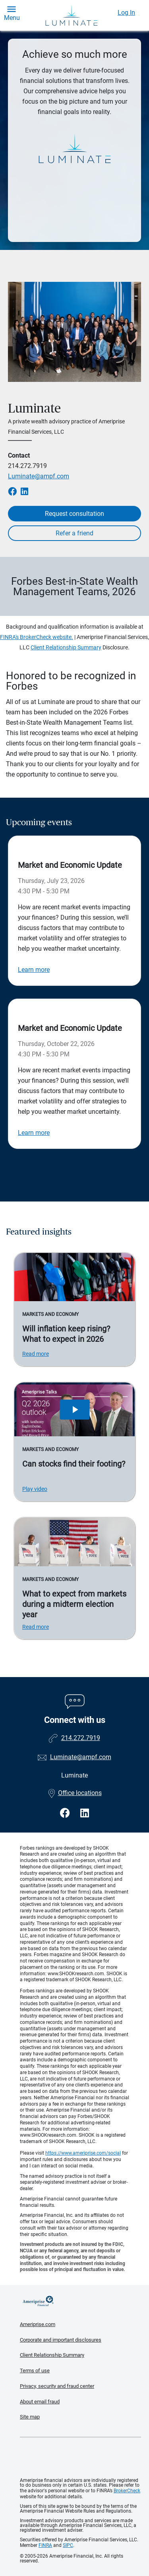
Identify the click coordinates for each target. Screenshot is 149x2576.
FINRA (45, 2545)
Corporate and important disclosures (60, 2340)
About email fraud (40, 2402)
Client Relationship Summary (66, 647)
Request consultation (74, 513)
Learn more (34, 969)
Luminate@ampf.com (38, 476)
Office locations (75, 1793)
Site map (30, 2417)
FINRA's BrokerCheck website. (36, 637)
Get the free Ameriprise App (80, 2457)
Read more (35, 1354)
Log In (126, 12)
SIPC (68, 2545)
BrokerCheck (127, 2490)
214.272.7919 (27, 466)
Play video (34, 1489)
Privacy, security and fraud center (57, 2386)
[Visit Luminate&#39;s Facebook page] (66, 1813)
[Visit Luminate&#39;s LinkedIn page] (84, 1813)
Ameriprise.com (37, 2324)
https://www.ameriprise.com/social (83, 2153)
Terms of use (35, 2370)
